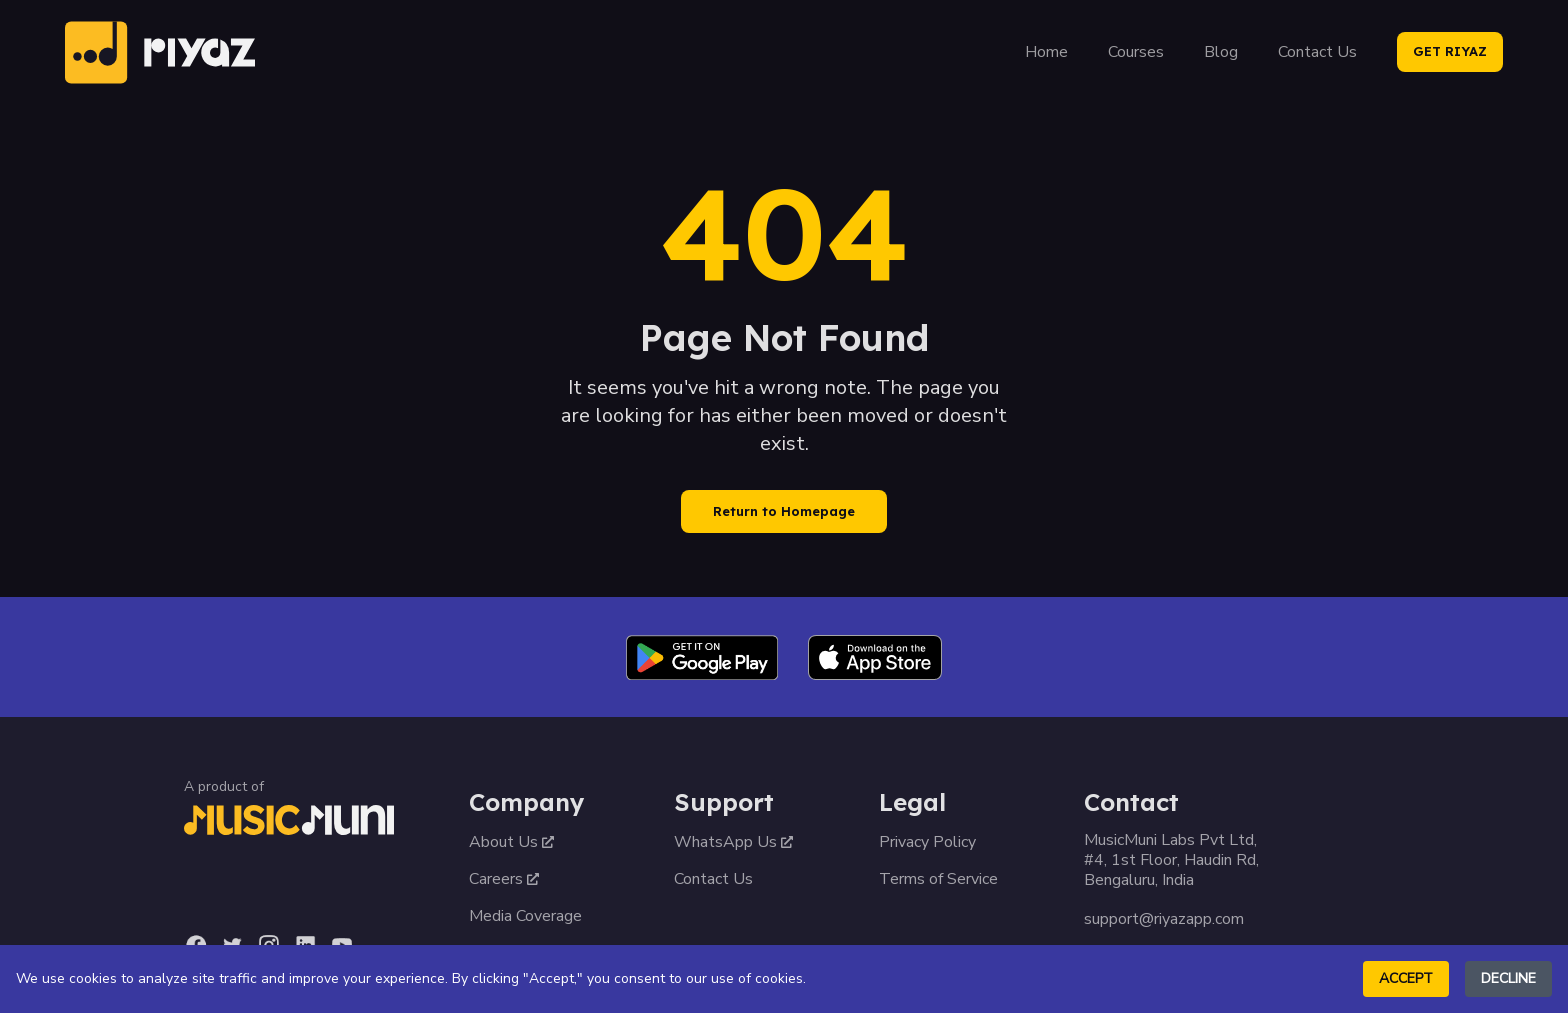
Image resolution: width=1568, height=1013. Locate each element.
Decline (1508, 978)
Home (1046, 52)
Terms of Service (938, 879)
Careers (504, 879)
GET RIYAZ (1450, 51)
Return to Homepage (784, 511)
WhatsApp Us (733, 842)
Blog (1221, 52)
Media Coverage (525, 916)
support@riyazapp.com (1164, 919)
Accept (1406, 978)
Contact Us (1317, 52)
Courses (1136, 52)
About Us (511, 842)
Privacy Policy (927, 842)
